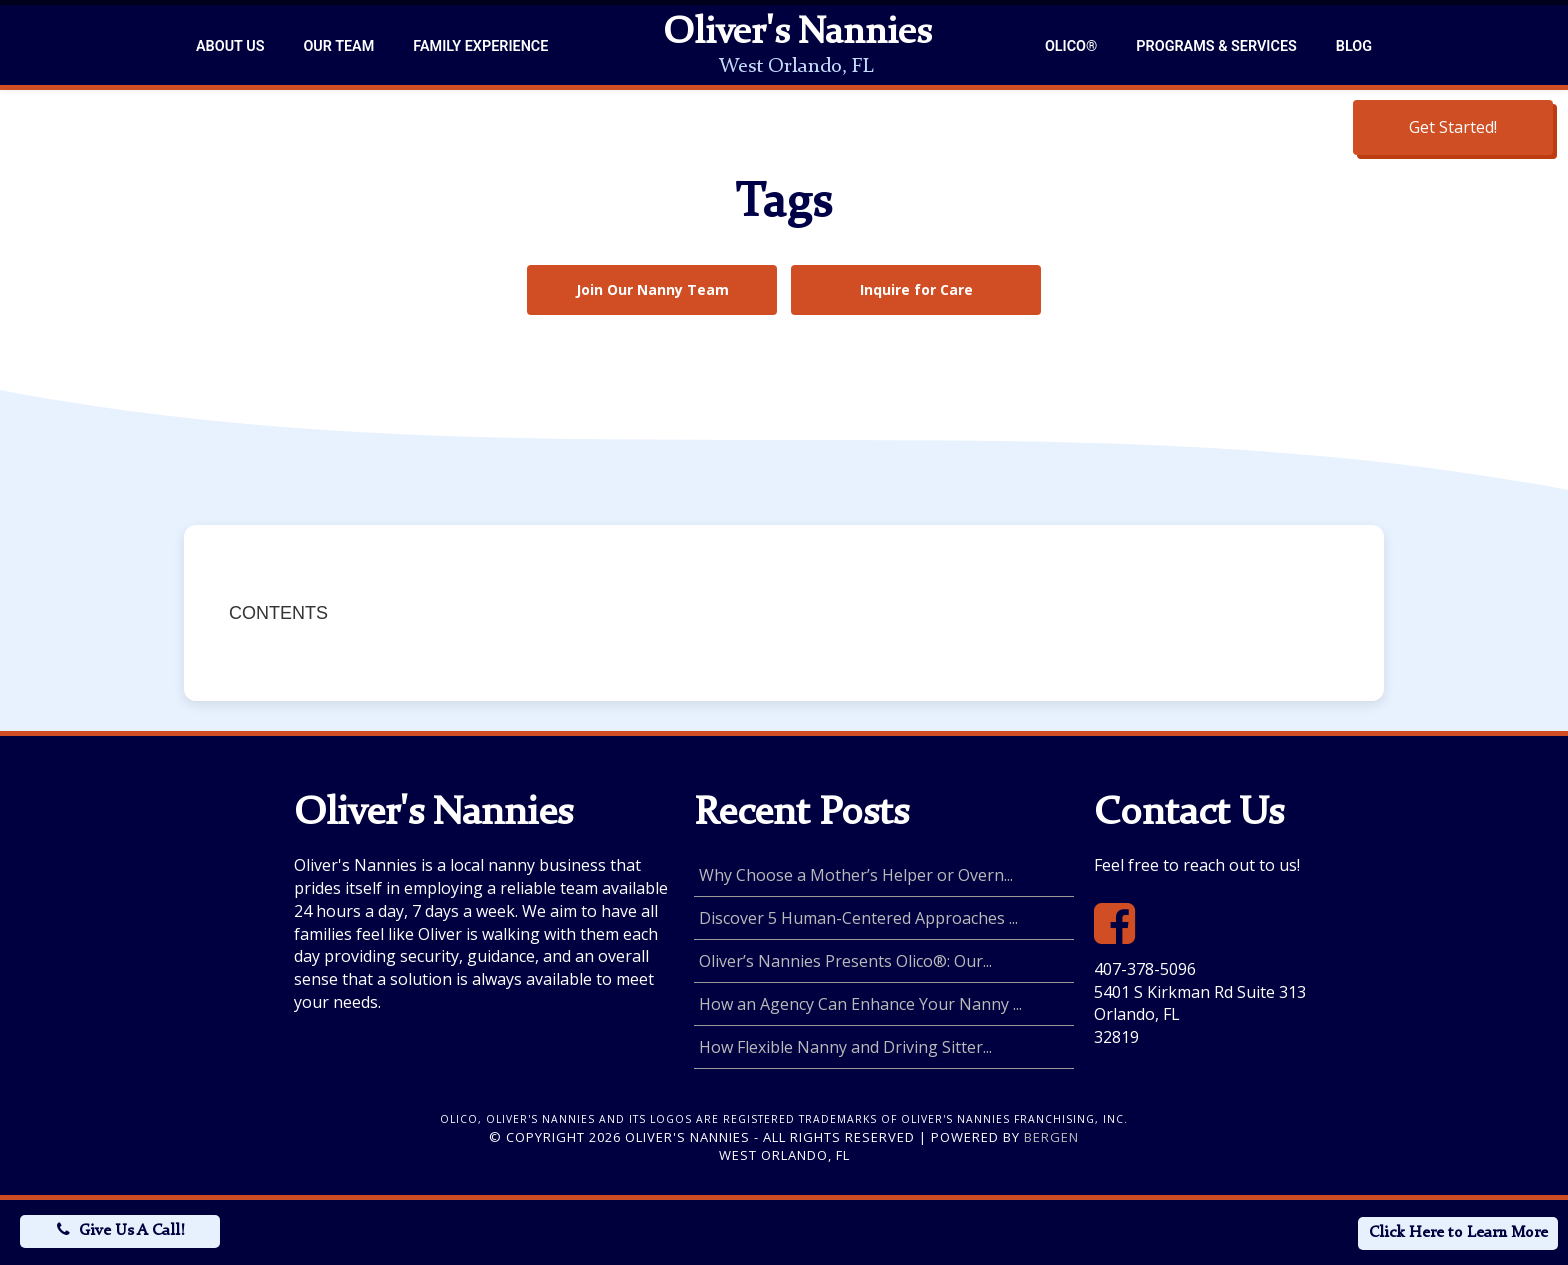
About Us (230, 46)
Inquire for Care (916, 289)
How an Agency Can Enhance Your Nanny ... (860, 1004)
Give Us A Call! (131, 1231)
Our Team (338, 46)
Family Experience (480, 46)
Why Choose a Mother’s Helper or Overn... (856, 875)
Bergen (1051, 1137)
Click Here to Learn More (1458, 1233)
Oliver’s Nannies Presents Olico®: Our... (845, 961)
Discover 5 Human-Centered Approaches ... (858, 918)
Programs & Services (1216, 46)
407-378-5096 (1145, 969)
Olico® (1071, 46)
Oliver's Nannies (797, 34)
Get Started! (1453, 127)
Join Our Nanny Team (652, 289)
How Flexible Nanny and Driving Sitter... (845, 1047)
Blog (1354, 46)
